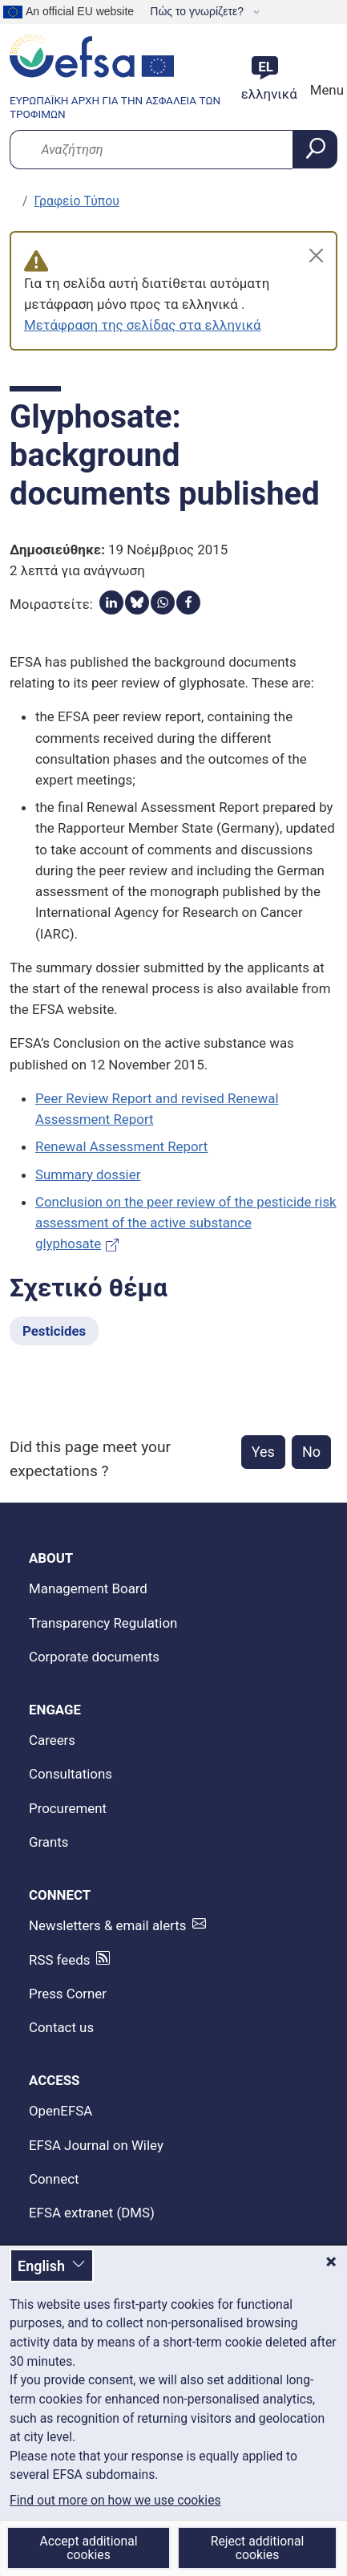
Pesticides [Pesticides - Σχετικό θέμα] (54, 1331)
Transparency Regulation (103, 1623)
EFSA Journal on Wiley (96, 2145)
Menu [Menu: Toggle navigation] (325, 90)
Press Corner (68, 1994)
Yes (263, 1451)
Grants (49, 1842)
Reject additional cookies (258, 2547)
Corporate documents (94, 1657)
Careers (52, 1740)
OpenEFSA (60, 2111)
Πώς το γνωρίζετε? (198, 11)
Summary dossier (87, 1174)
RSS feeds (59, 1960)
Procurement (68, 1808)
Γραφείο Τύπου (76, 201)
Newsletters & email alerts (107, 1925)
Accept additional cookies (88, 2547)
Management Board (88, 1588)
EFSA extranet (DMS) (92, 2213)
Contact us (61, 2027)
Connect (54, 2179)
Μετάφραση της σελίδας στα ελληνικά (142, 325)
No (311, 1451)
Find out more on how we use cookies (115, 2500)
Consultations (70, 1774)
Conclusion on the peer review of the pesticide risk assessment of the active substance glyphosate (186, 1222)
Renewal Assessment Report (121, 1146)
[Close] (316, 255)
